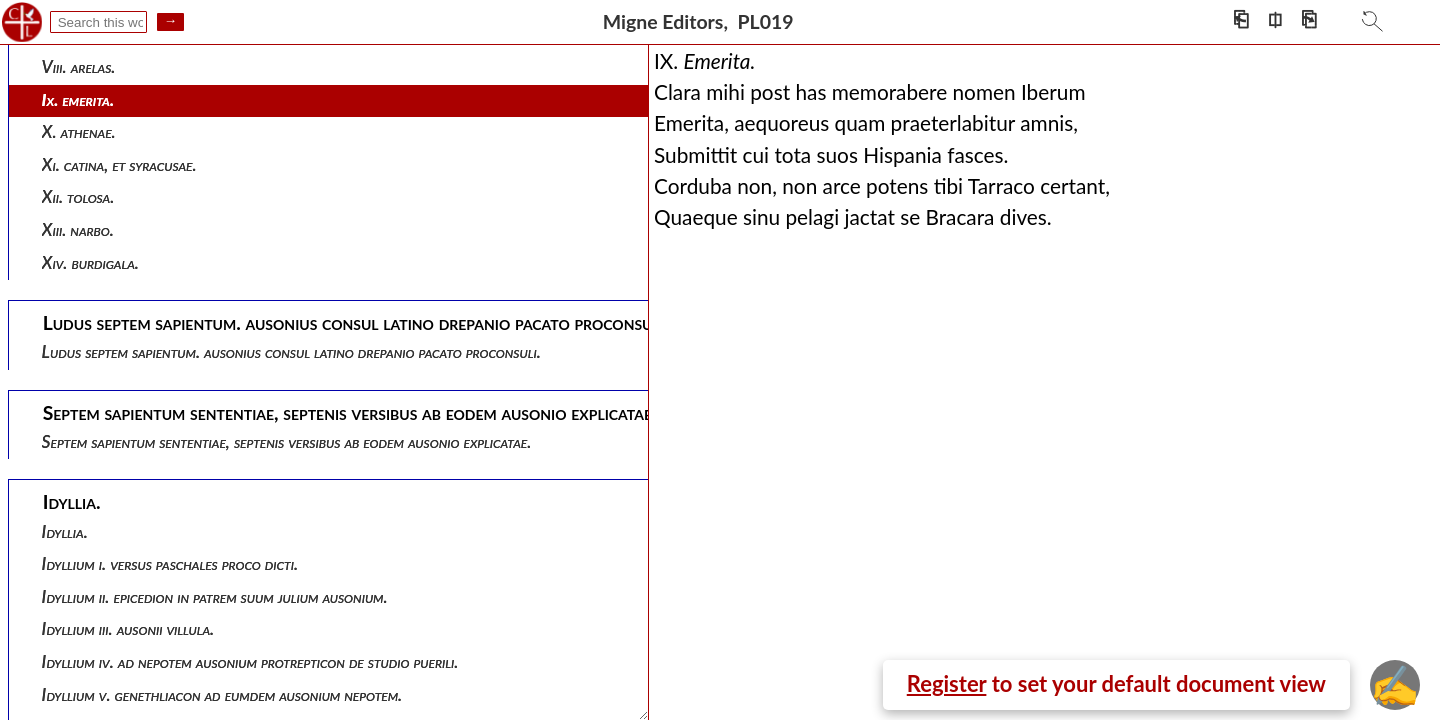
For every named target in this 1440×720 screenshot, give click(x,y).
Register (947, 683)
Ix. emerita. (78, 99)
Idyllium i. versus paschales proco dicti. (170, 563)
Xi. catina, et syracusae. (119, 164)
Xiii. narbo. (78, 229)
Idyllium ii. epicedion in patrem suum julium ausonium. (215, 596)
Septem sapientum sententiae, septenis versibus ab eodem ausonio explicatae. (287, 441)
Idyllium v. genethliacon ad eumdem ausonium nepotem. (222, 694)
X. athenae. (79, 131)
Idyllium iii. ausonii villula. (128, 628)
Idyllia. (65, 531)
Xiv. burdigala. (90, 262)
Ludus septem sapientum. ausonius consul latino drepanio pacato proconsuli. (291, 351)
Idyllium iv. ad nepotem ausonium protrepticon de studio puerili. (250, 661)
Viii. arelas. (79, 66)
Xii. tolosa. (78, 196)
